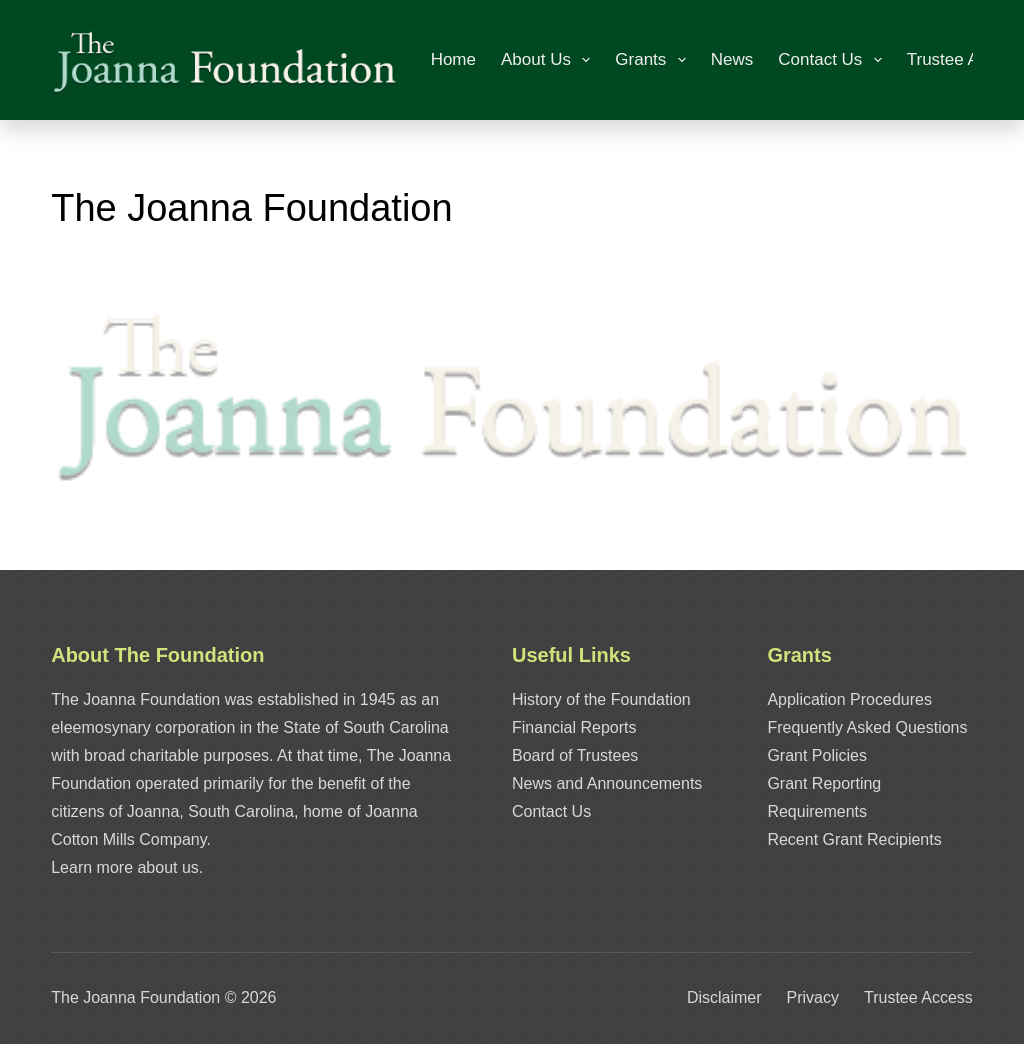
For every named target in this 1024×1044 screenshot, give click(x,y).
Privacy (813, 997)
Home (453, 59)
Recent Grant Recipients (854, 839)
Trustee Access (965, 59)
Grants (654, 60)
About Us (549, 60)
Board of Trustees (575, 755)
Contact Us (833, 60)
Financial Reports (574, 727)
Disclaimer (724, 997)
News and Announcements (607, 783)
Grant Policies (817, 755)
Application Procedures (849, 699)
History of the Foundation (601, 699)
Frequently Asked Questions (867, 727)
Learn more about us (125, 867)
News (732, 59)
